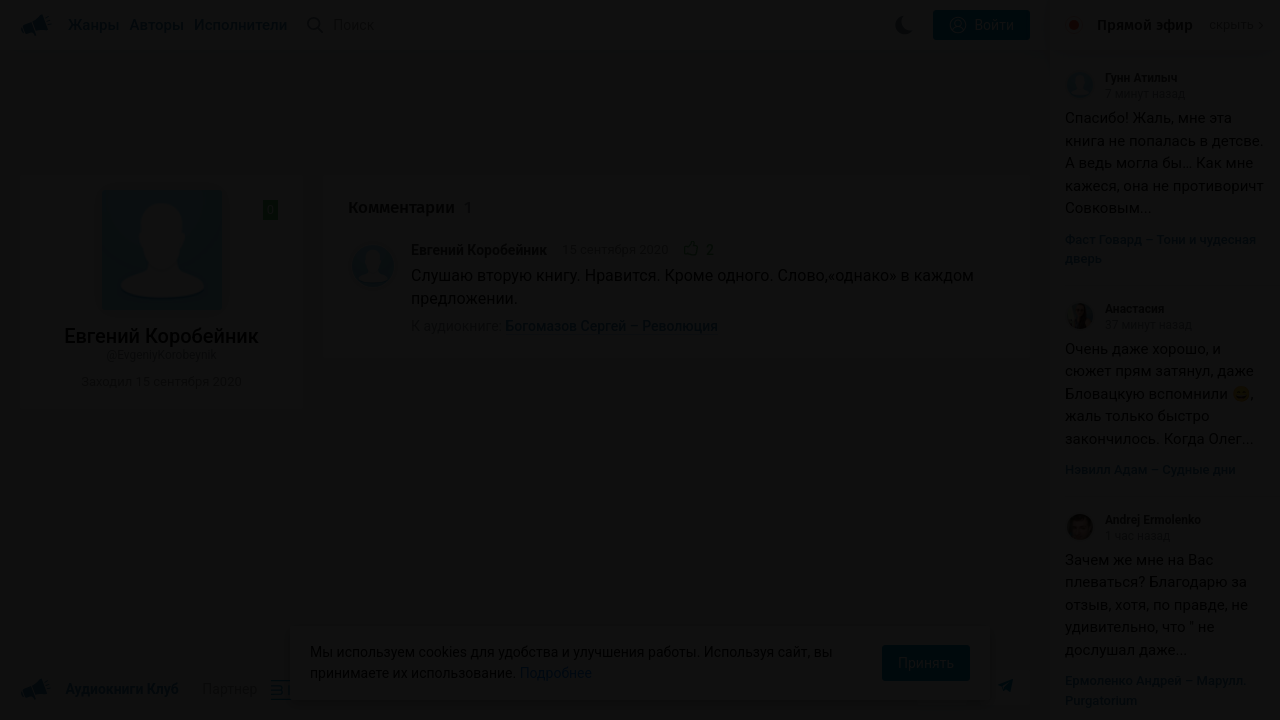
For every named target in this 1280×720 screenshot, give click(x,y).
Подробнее (556, 673)
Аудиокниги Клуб (99, 690)
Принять (926, 663)
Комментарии (410, 207)
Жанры (94, 25)
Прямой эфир (1145, 25)
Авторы (157, 25)
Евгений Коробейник (479, 250)
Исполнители (240, 25)
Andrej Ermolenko (1133, 520)
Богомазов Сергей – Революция (612, 326)
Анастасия (1115, 309)
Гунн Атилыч (1121, 78)
